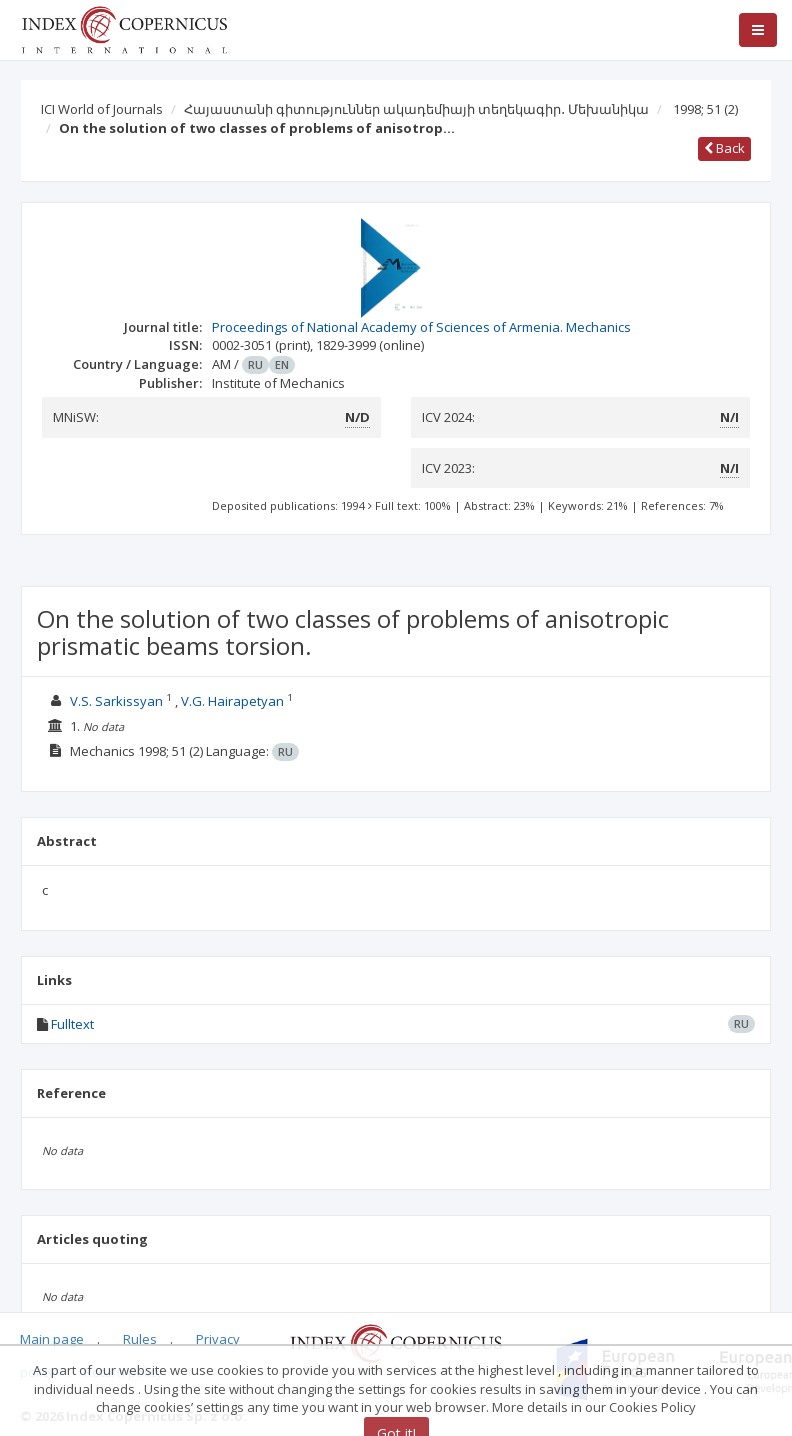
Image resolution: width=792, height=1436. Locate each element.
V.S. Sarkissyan (116, 701)
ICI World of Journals (102, 109)
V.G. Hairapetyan (232, 701)
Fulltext (72, 1024)
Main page (52, 1339)
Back (724, 148)
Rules (140, 1339)
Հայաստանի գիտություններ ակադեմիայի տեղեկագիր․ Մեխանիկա (416, 109)
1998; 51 (705, 109)
